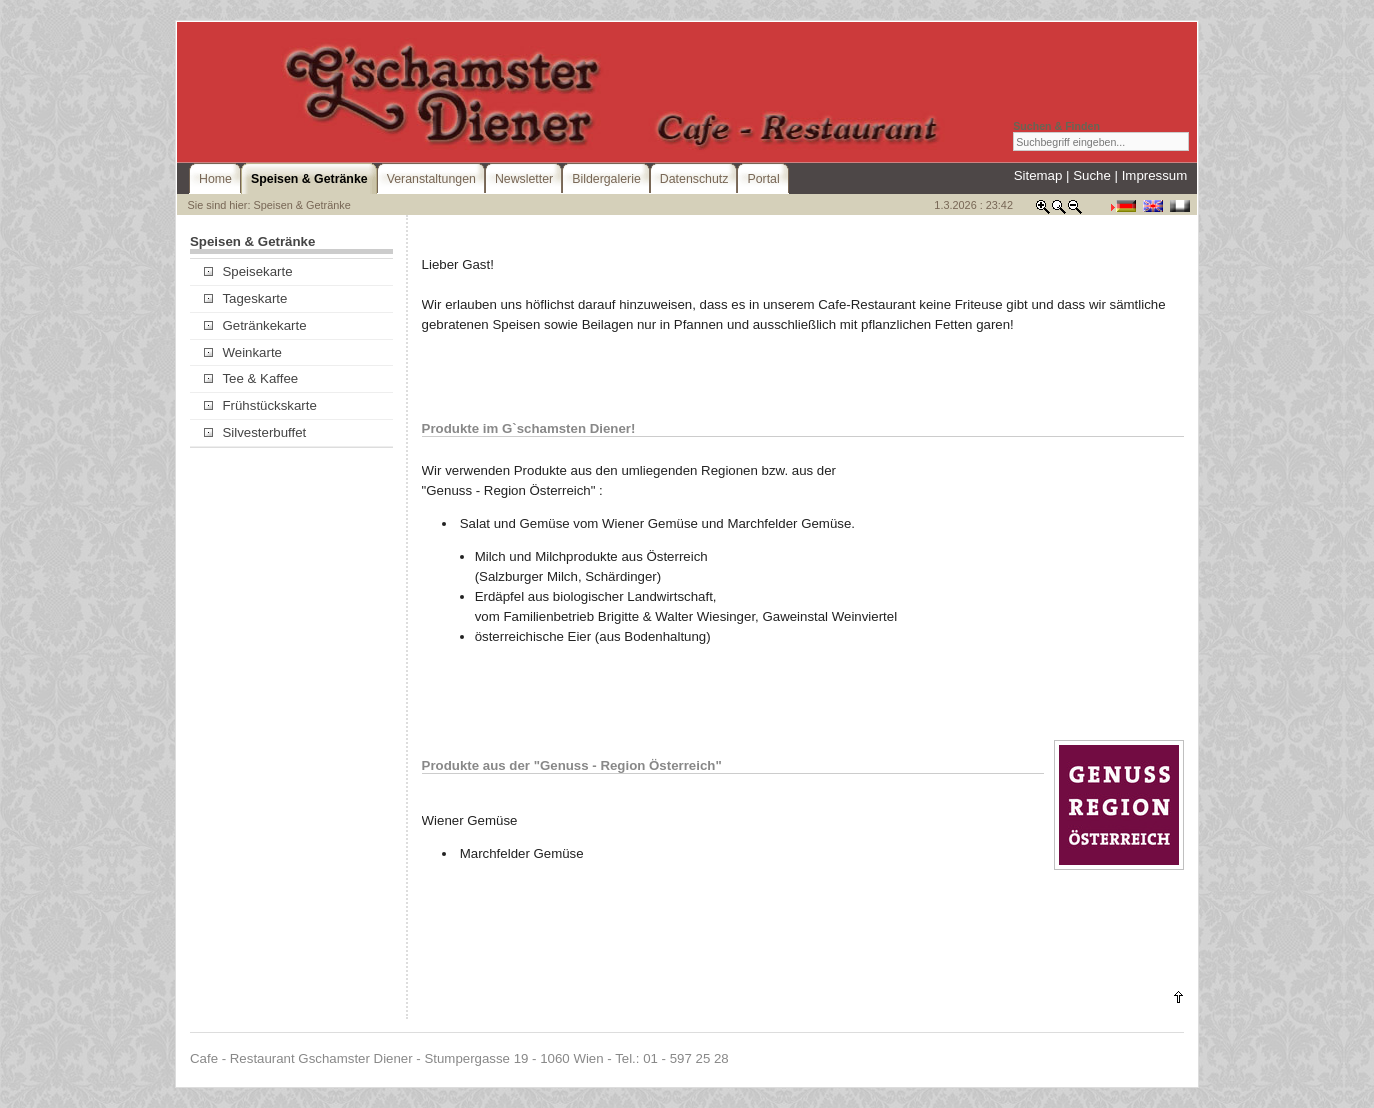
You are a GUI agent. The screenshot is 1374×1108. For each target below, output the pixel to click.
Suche (1092, 175)
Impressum (1155, 175)
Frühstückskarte (260, 405)
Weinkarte (243, 352)
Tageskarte (245, 298)
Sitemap (1038, 175)
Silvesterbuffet (255, 432)
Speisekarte (248, 271)
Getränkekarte (255, 325)
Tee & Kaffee (251, 378)
